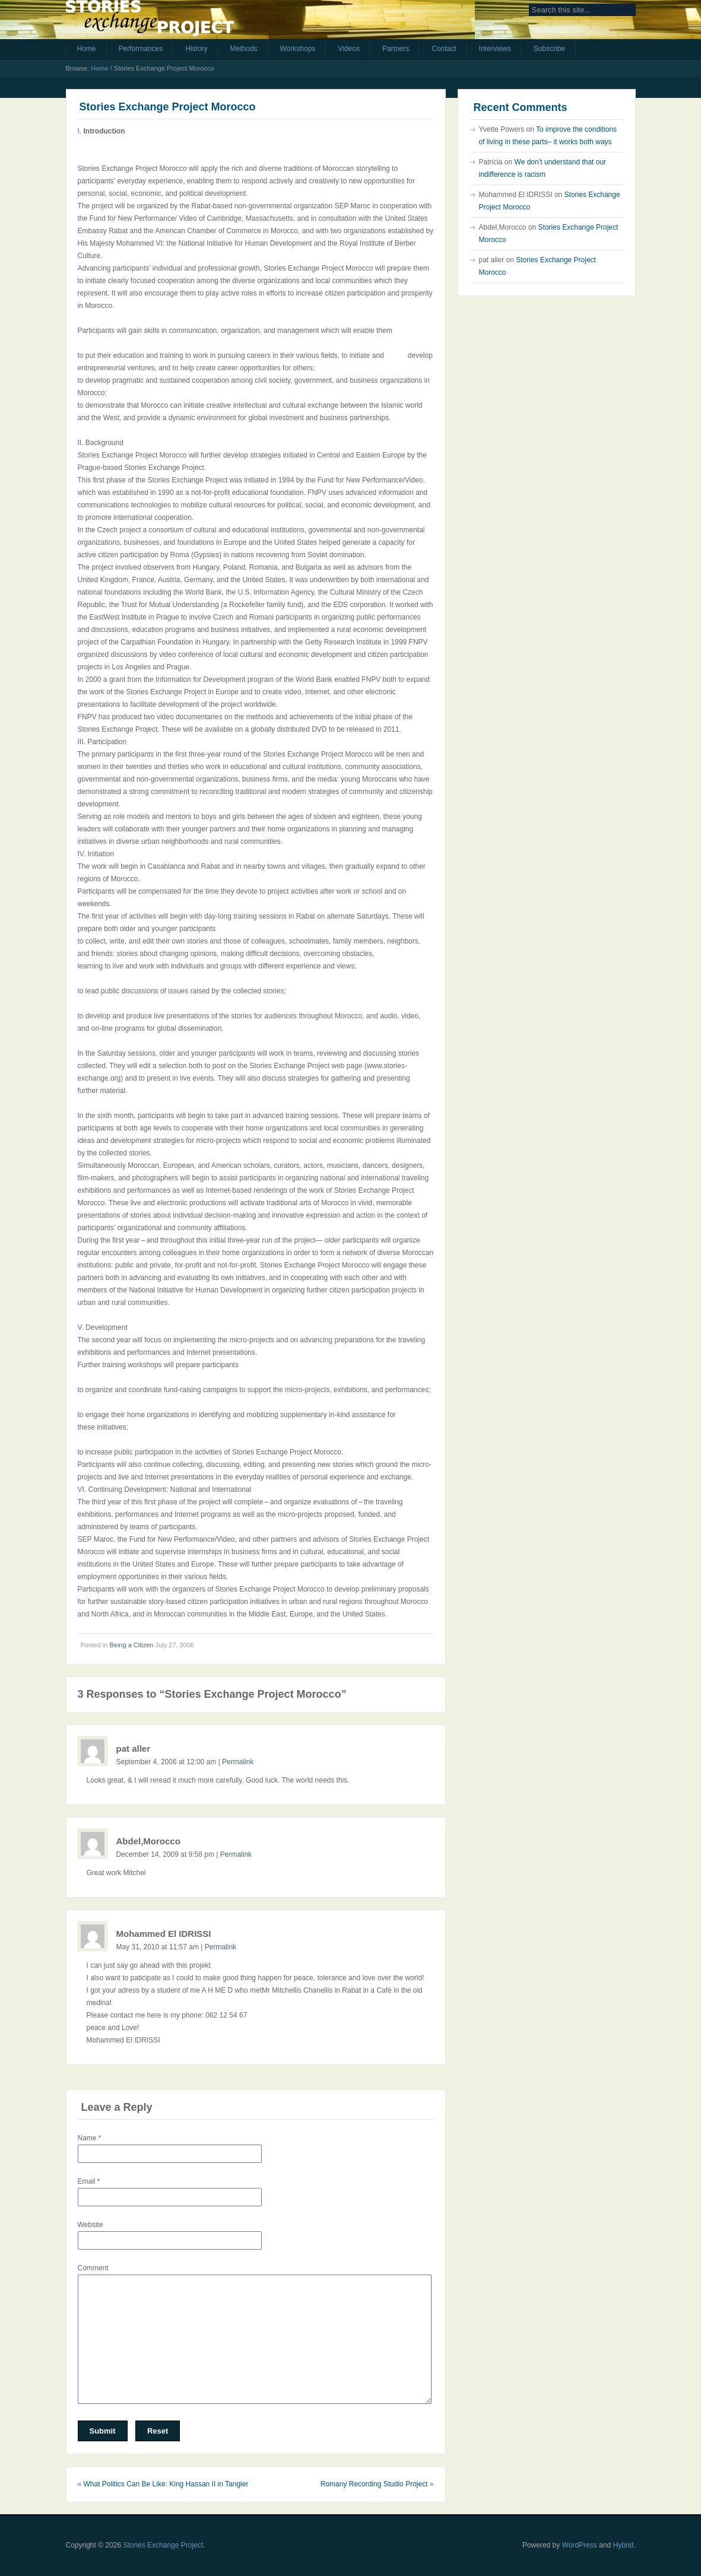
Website (90, 2225)
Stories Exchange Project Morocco (168, 107)
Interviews (495, 49)
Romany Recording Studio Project (374, 2484)
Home (86, 49)
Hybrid (623, 2545)
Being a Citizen (131, 1644)
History (196, 49)
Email (89, 2181)
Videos (348, 49)
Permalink (237, 1762)
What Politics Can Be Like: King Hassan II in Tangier (166, 2484)
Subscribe (549, 49)
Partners (395, 49)
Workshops (298, 49)
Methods (244, 49)
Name (89, 2138)
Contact (444, 49)
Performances (141, 49)
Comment (93, 2268)
